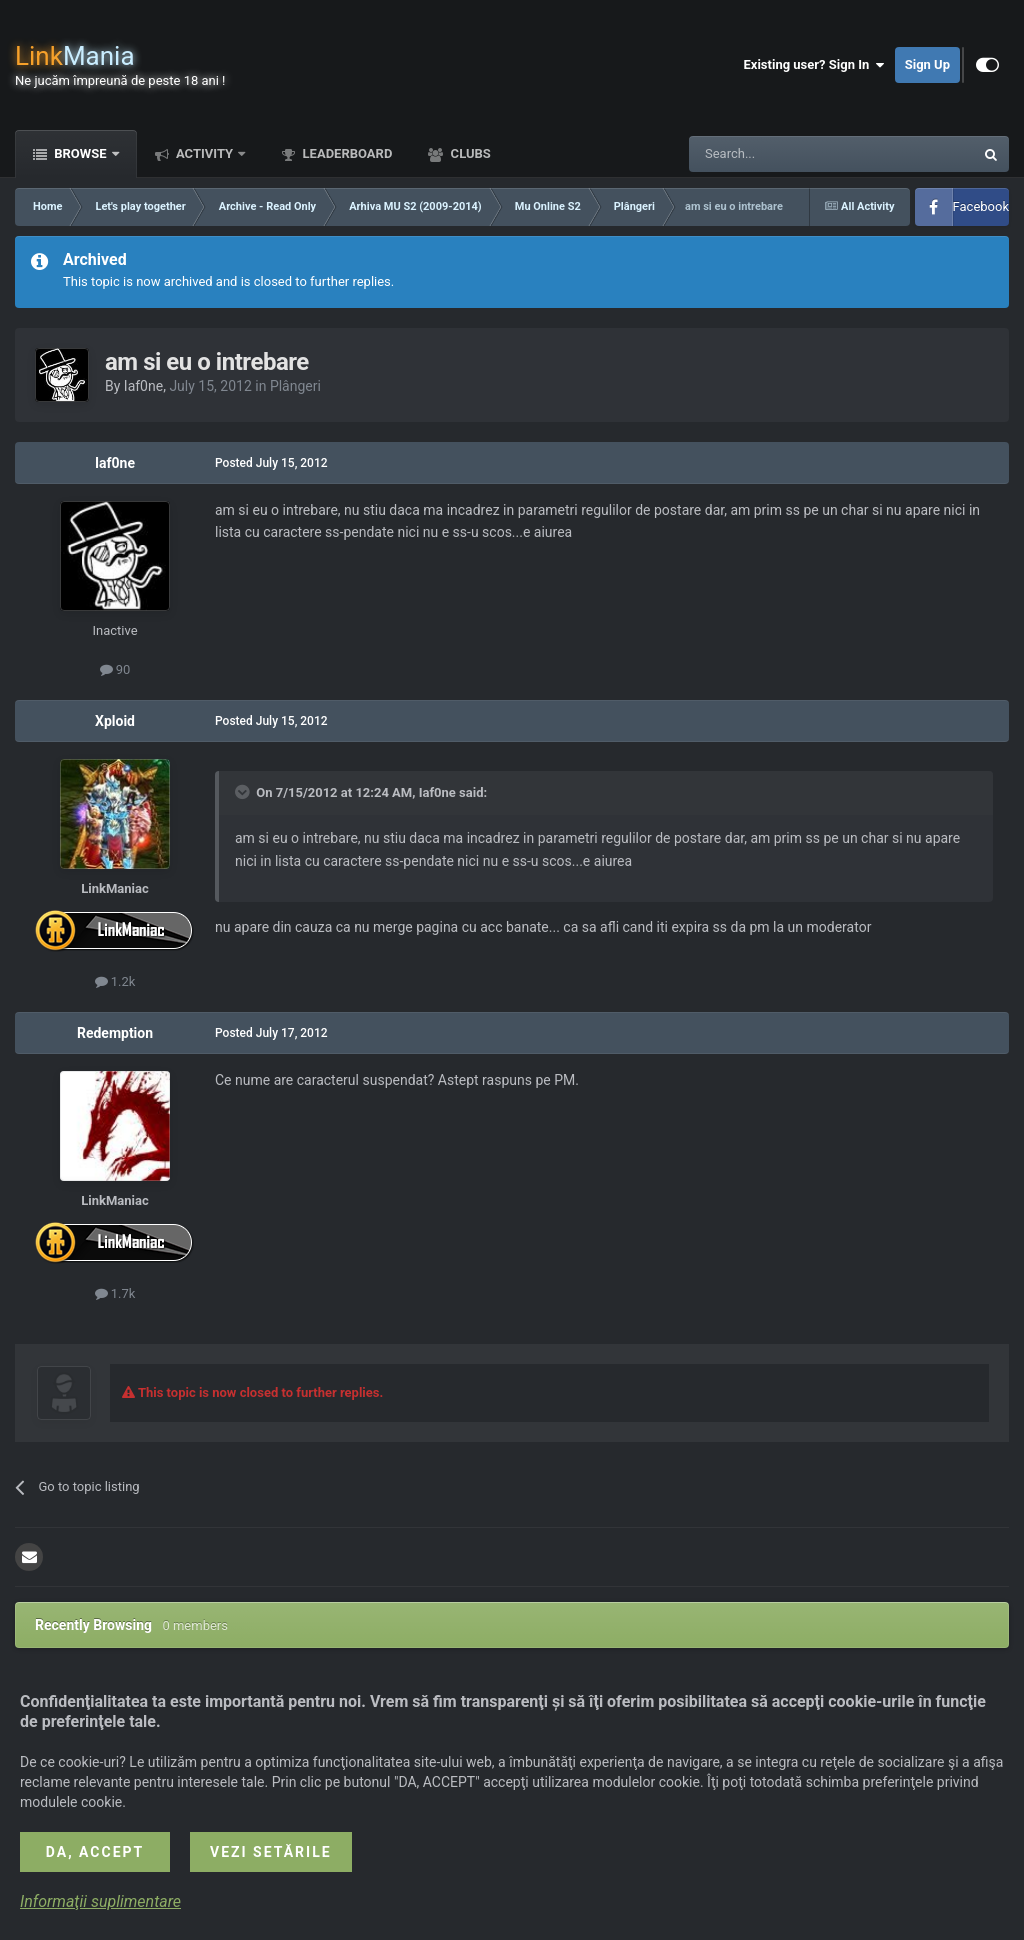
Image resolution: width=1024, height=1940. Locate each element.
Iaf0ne (143, 386)
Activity (205, 153)
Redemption (115, 1033)
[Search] (784, 154)
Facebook (981, 206)
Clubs (468, 153)
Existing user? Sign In (814, 65)
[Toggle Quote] (244, 792)
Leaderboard (345, 153)
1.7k (115, 1293)
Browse (80, 153)
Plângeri (295, 386)
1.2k (115, 981)
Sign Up (927, 64)
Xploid (115, 721)
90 (115, 669)
